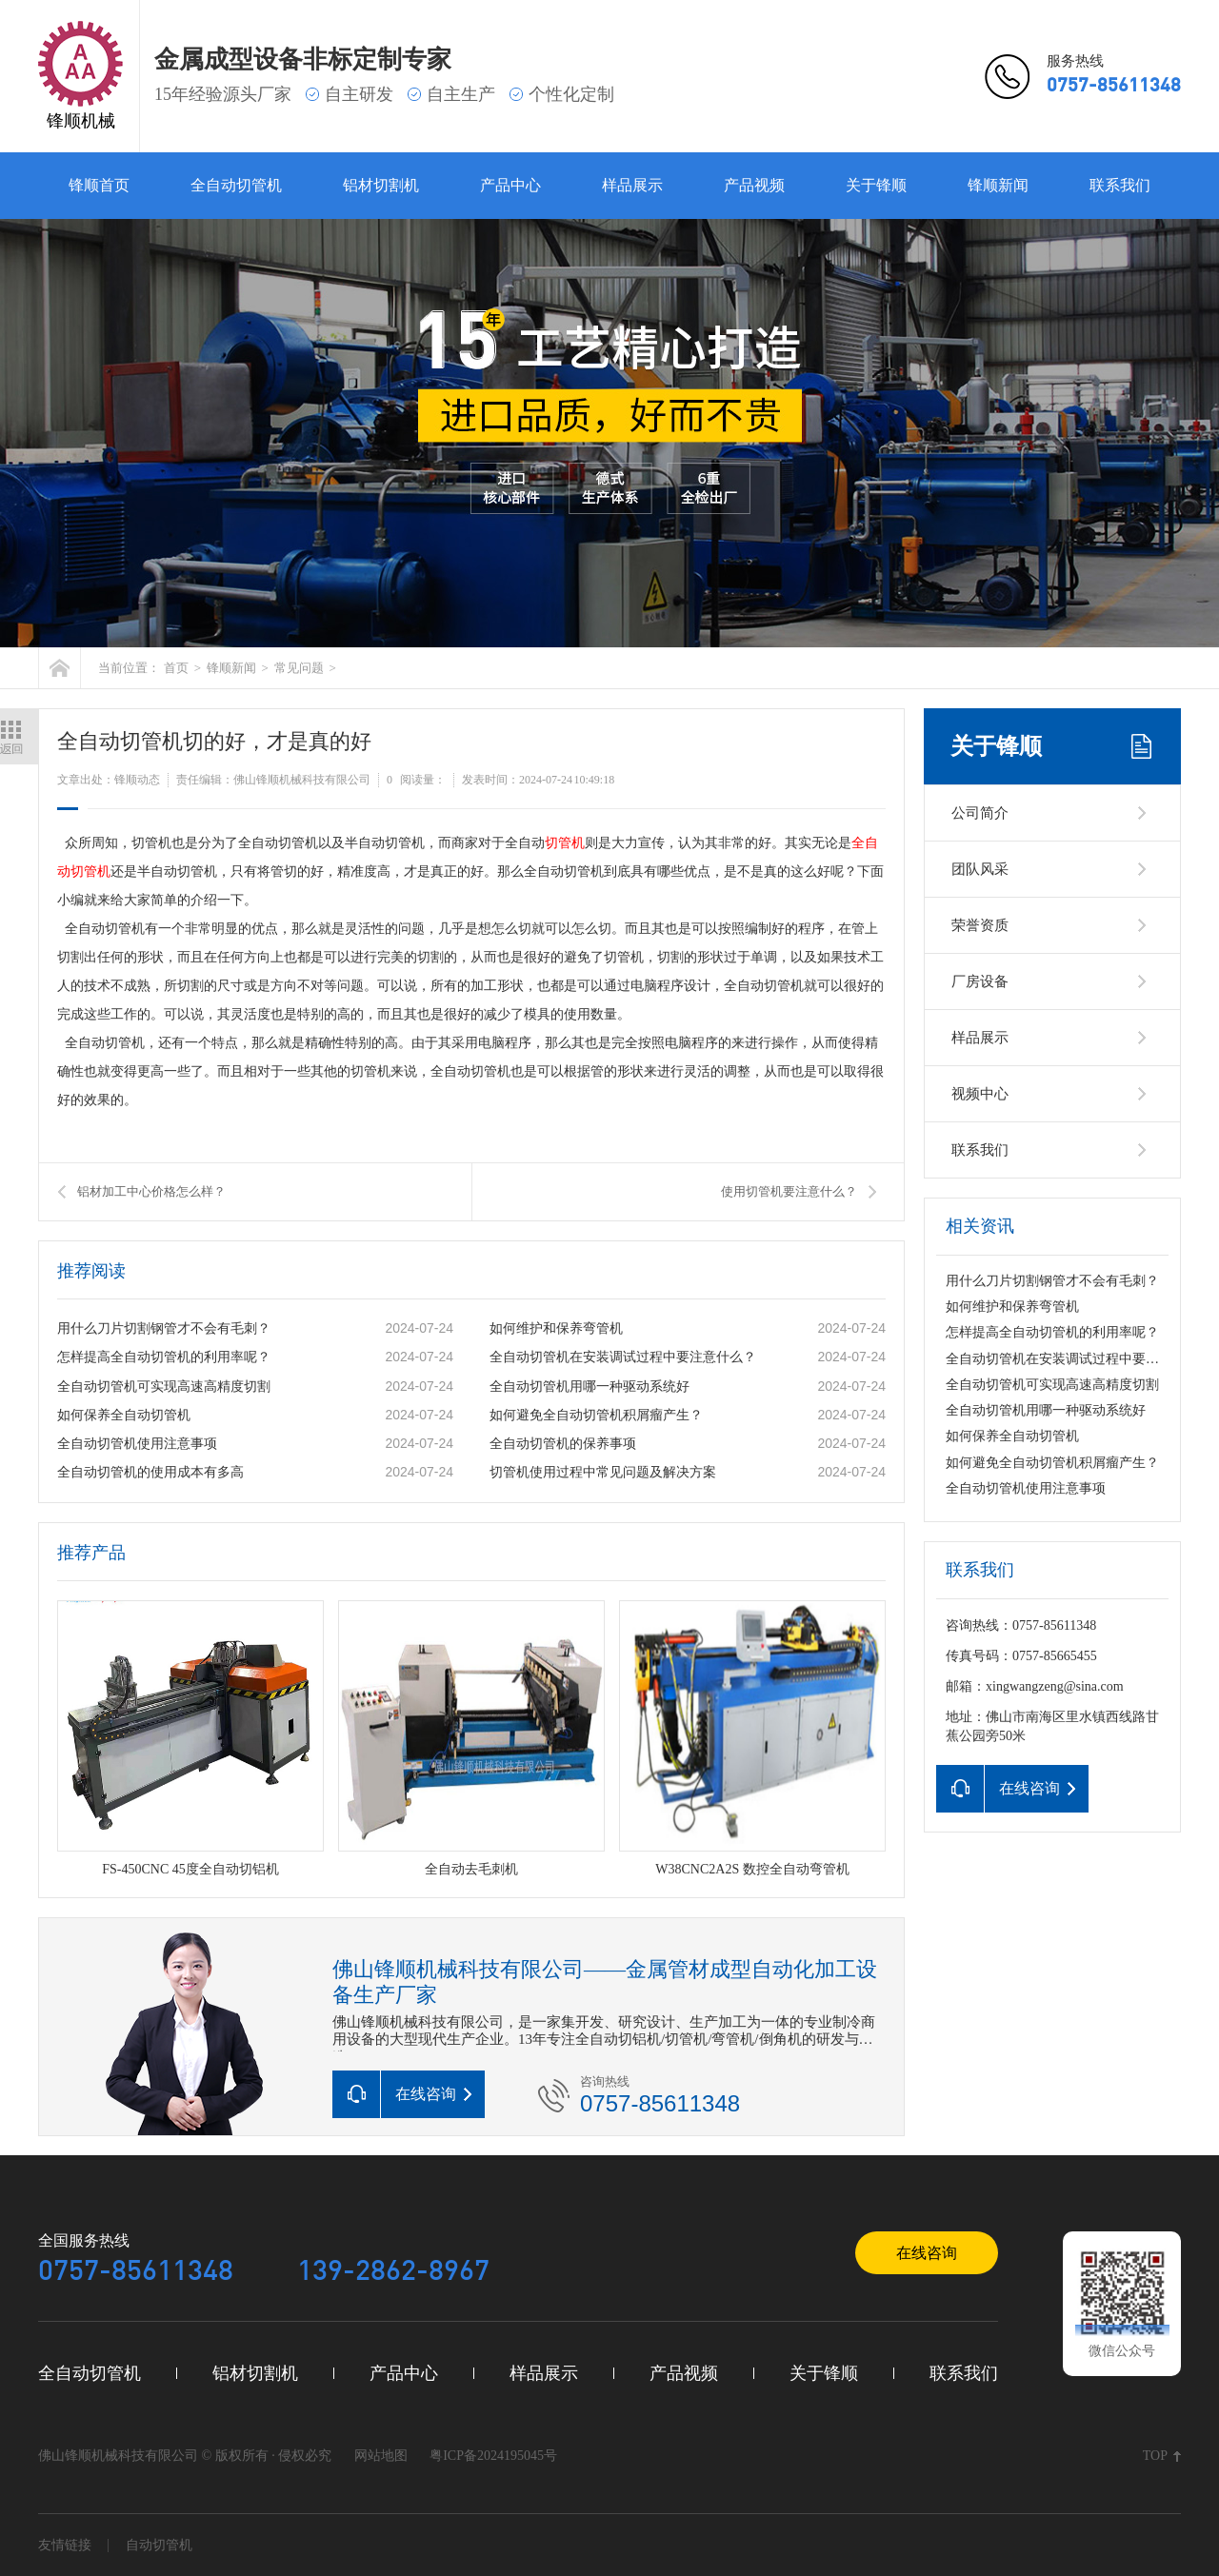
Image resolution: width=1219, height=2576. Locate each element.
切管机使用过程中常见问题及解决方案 (603, 1472)
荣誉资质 (980, 925)
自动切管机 (159, 2545)
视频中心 (980, 1093)
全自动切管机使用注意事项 (137, 1444)
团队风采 (980, 869)
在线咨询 (926, 2253)
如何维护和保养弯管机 (556, 1328)
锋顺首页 (99, 185)
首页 (176, 668)
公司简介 (980, 813)
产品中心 (510, 185)
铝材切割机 (381, 185)
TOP (1155, 2455)
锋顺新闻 (998, 185)
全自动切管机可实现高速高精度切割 (163, 1386)
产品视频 (754, 185)
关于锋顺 (876, 185)
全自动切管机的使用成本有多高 (150, 1472)
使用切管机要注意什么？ (789, 1191)
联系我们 (1119, 185)
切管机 (565, 843)
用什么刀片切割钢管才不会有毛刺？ (163, 1328)
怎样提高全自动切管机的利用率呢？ (163, 1357)
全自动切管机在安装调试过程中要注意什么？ (623, 1357)
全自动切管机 (236, 185)
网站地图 (381, 2455)
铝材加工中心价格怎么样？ (151, 1191)
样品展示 (632, 185)
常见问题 (299, 668)
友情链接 (64, 2545)
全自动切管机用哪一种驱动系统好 (589, 1386)
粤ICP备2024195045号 (493, 2455)
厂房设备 (980, 981)
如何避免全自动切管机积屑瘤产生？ (596, 1415)
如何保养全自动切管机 (123, 1415)
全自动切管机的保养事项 (563, 1444)
